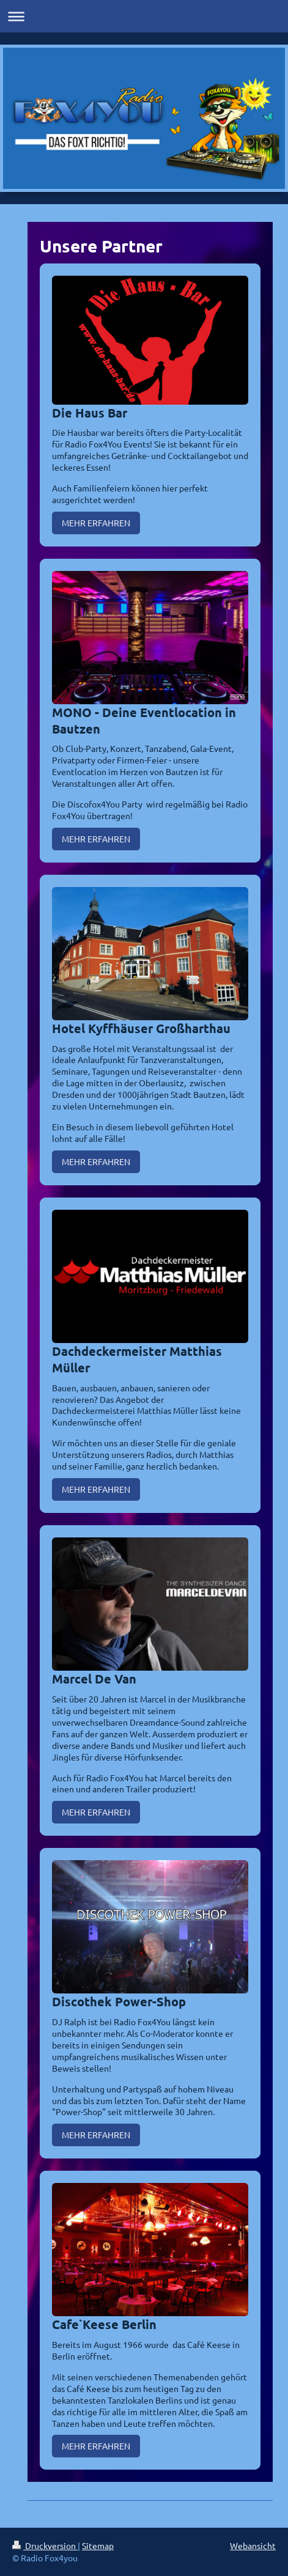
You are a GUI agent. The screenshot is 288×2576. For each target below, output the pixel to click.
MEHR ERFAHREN (96, 522)
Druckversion (45, 2545)
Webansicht (253, 2545)
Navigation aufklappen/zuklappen (144, 16)
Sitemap (98, 2545)
